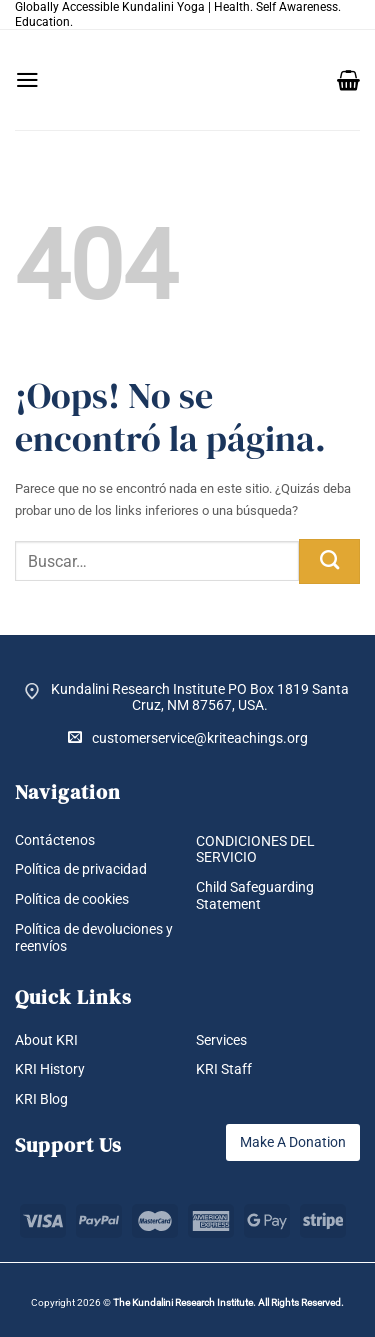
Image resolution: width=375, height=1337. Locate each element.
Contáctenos (55, 840)
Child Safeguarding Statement (255, 895)
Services (221, 1040)
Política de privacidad (81, 869)
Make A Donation (293, 1142)
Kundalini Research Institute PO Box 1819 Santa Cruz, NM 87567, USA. (200, 697)
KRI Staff (224, 1069)
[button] (27, 80)
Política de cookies (72, 899)
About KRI (46, 1040)
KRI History (50, 1069)
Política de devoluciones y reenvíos (94, 937)
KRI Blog (41, 1099)
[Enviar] (329, 561)
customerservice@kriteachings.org (188, 737)
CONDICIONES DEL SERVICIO (255, 849)
